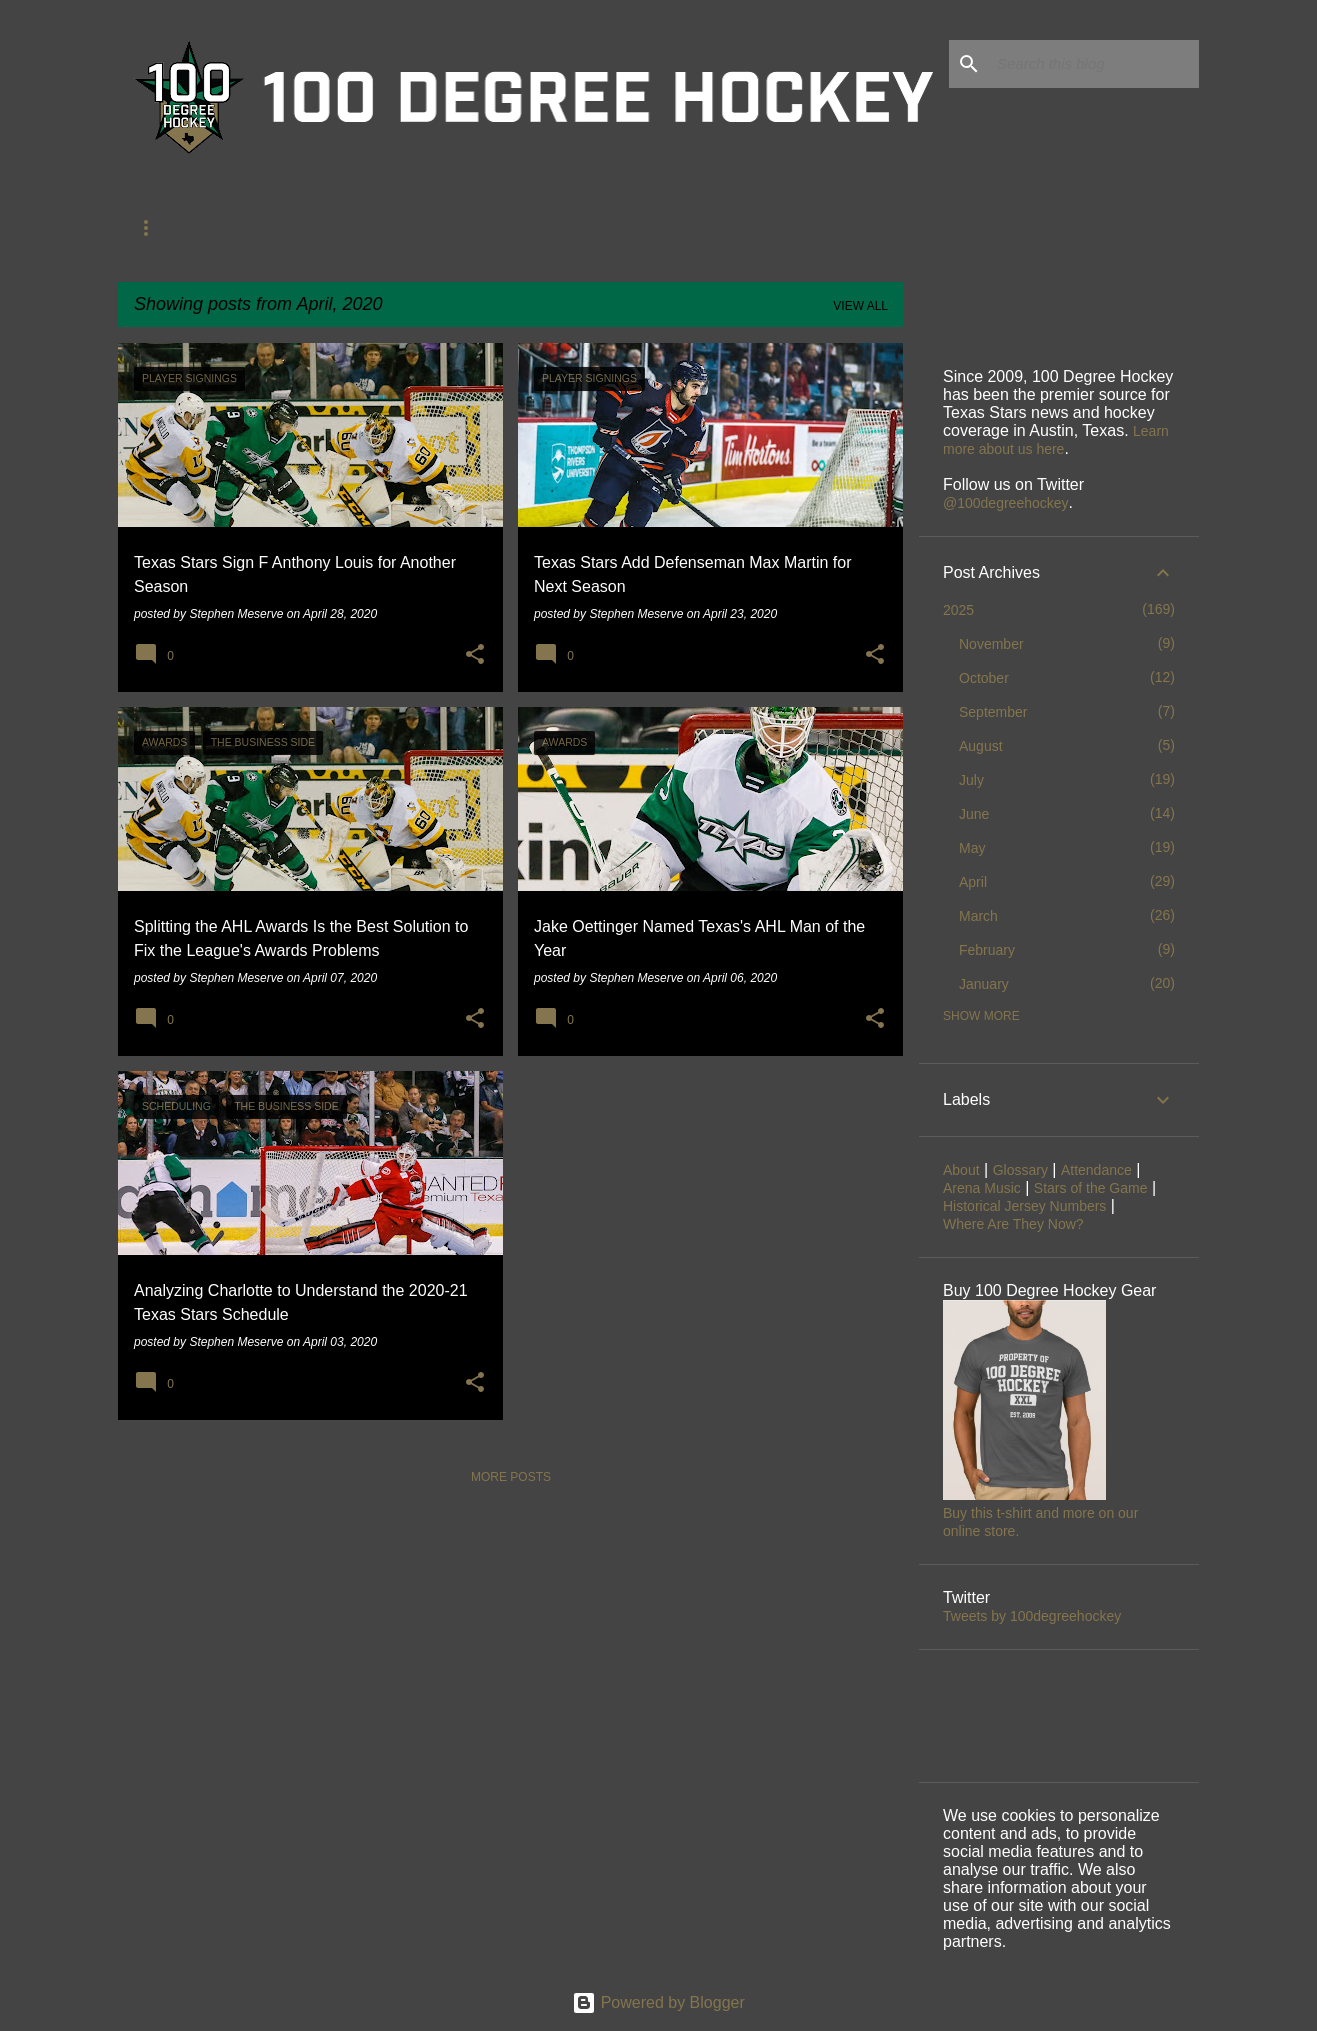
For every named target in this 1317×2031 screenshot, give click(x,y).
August (981, 746)
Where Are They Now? (1013, 1224)
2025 (958, 610)
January (984, 984)
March (978, 916)
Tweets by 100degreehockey (1032, 1616)
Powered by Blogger (658, 2002)
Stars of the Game (654, 228)
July (971, 780)
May (972, 848)
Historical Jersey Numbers (1024, 1206)
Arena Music (982, 1188)
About (154, 228)
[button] (475, 655)
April (973, 882)
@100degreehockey (1006, 503)
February (987, 950)
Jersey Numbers (816, 228)
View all (860, 306)
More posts (511, 1477)
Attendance (508, 228)
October (984, 678)
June (974, 814)
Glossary (252, 228)
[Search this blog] (1094, 64)
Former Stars (376, 228)
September (993, 712)
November (991, 644)
